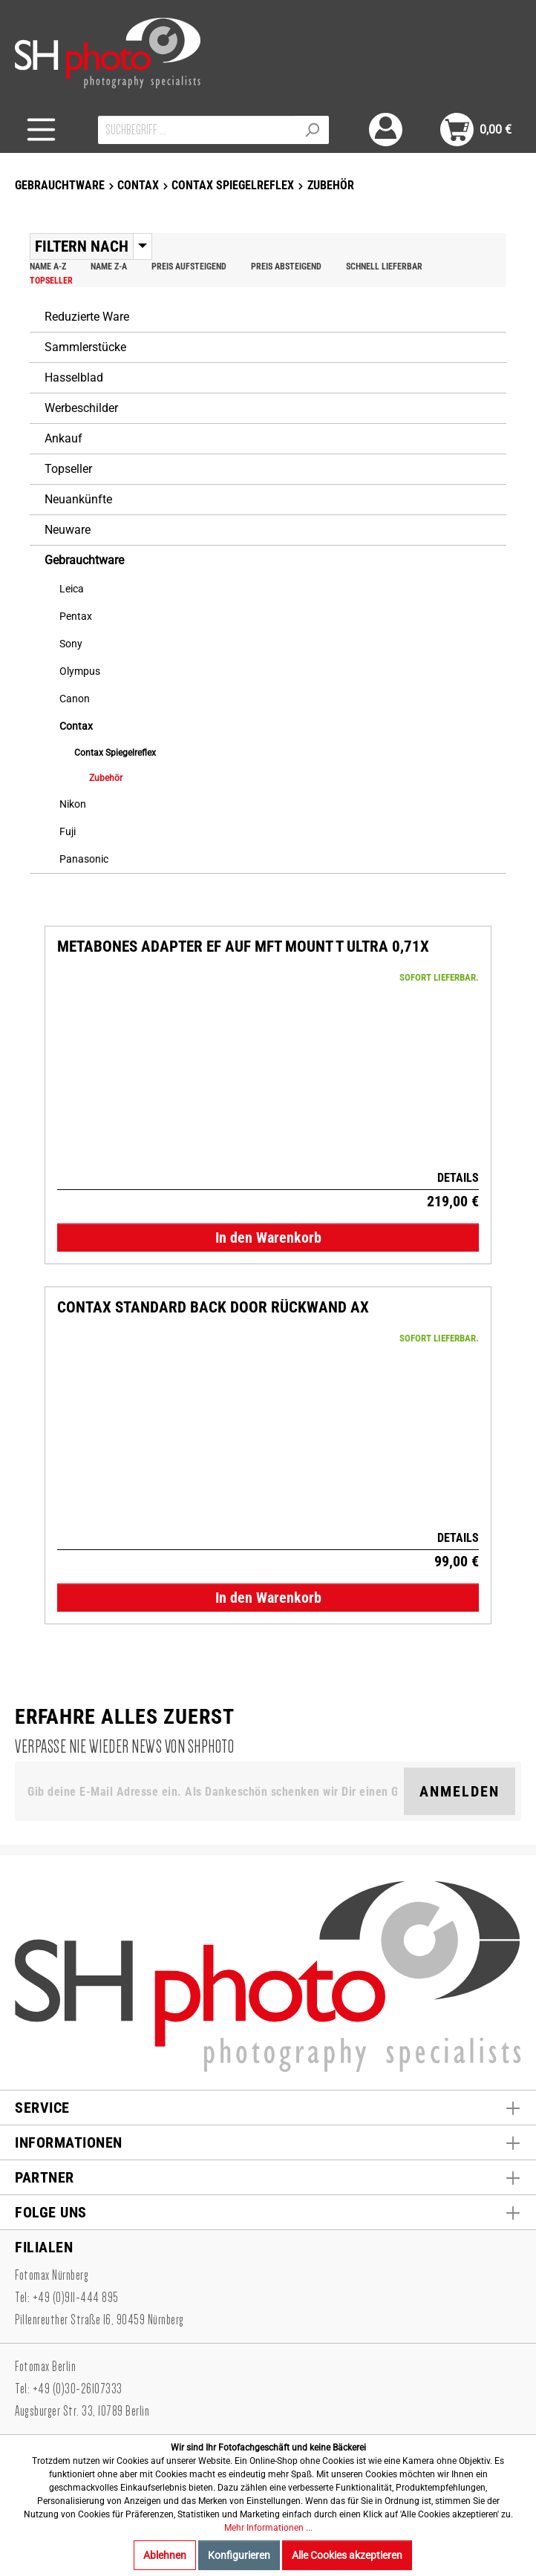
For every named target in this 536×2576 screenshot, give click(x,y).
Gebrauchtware (84, 560)
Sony (70, 644)
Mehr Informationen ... (268, 2528)
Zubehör (105, 778)
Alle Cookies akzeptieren (347, 2555)
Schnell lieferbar (384, 266)
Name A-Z (48, 266)
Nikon (72, 804)
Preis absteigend (286, 266)
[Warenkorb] (476, 129)
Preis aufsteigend (188, 266)
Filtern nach (81, 246)
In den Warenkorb (268, 1237)
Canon (74, 699)
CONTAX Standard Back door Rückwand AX (213, 1307)
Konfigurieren (239, 2555)
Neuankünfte (78, 499)
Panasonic (83, 859)
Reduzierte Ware (87, 317)
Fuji (67, 831)
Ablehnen (164, 2555)
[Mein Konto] (385, 129)
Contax (76, 726)
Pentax (75, 616)
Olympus (79, 671)
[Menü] (41, 129)
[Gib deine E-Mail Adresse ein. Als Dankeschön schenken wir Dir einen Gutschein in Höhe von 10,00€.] (212, 1791)
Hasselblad (74, 377)
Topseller (51, 280)
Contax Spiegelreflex (115, 753)
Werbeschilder (81, 408)
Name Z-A (109, 266)
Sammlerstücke (85, 347)
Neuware (68, 530)
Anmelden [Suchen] (459, 1791)
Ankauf (63, 438)
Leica (71, 589)
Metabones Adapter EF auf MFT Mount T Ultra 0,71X (243, 946)
